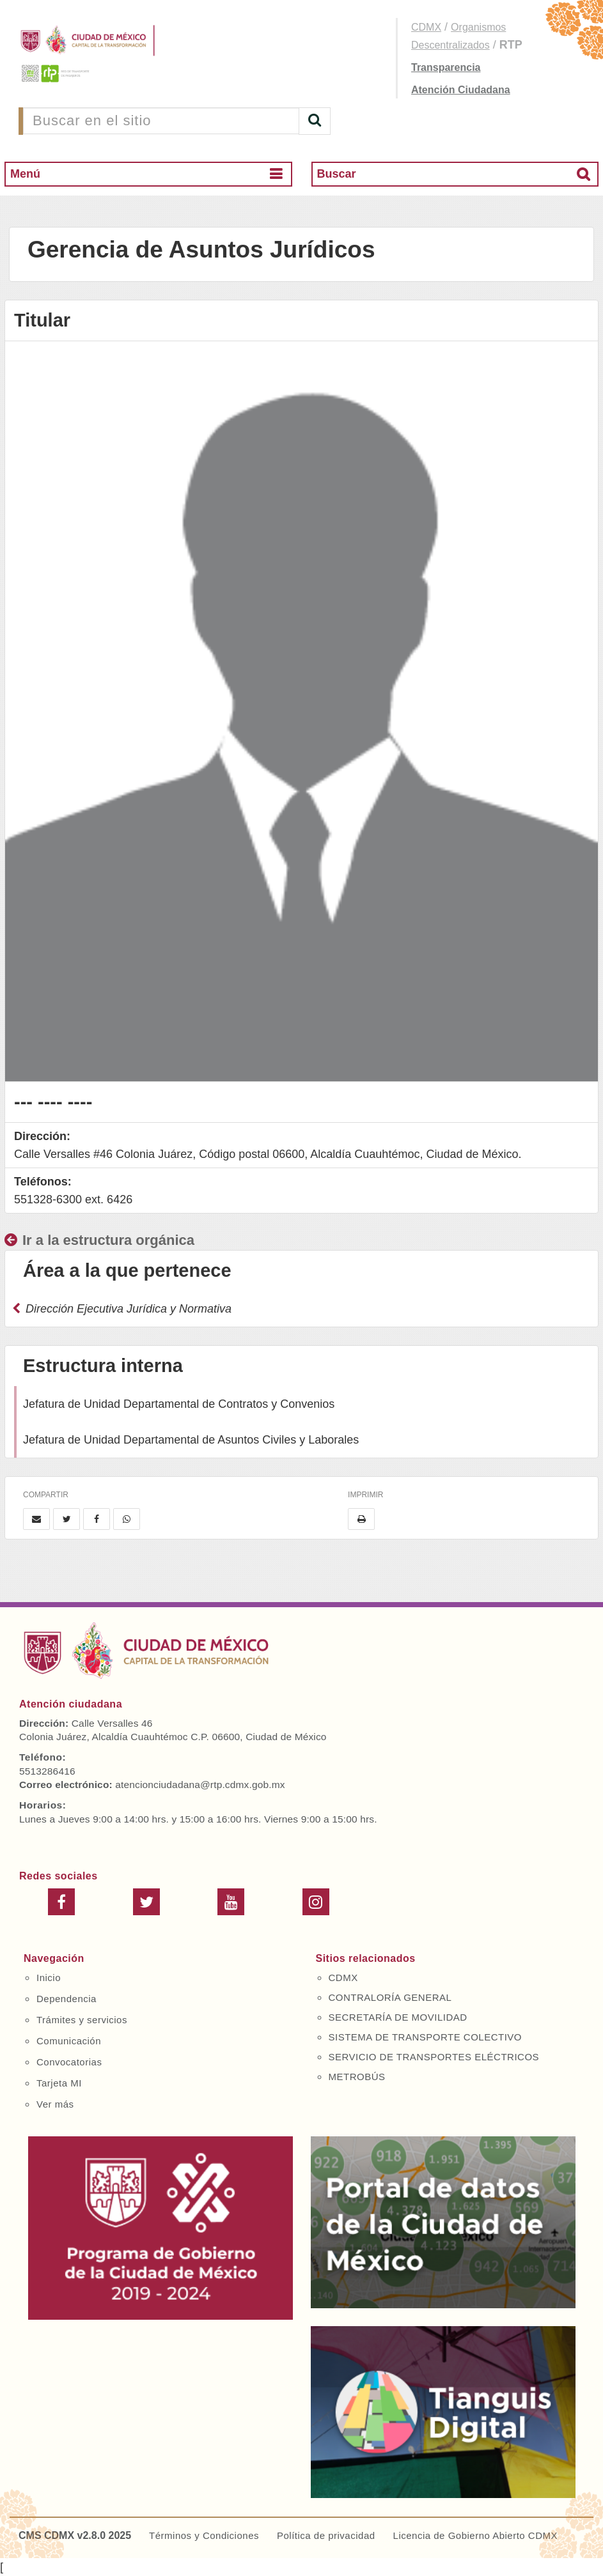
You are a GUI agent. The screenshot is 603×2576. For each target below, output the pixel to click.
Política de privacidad (326, 2535)
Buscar (336, 173)
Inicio (48, 1977)
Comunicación (68, 2040)
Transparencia (446, 67)
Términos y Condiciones (204, 2535)
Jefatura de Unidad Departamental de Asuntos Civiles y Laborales (191, 1439)
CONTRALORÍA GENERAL (390, 1997)
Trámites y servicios (81, 2019)
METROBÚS (357, 2076)
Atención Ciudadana (460, 89)
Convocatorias (69, 2061)
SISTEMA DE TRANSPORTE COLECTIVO (425, 2037)
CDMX (426, 27)
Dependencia (66, 1998)
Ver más (55, 2104)
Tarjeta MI (59, 2083)
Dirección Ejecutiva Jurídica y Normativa (122, 1308)
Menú (25, 173)
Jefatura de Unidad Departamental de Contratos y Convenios (178, 1404)
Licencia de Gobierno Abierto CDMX (475, 2535)
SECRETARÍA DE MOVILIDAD (398, 2017)
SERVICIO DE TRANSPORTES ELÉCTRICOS (434, 2056)
